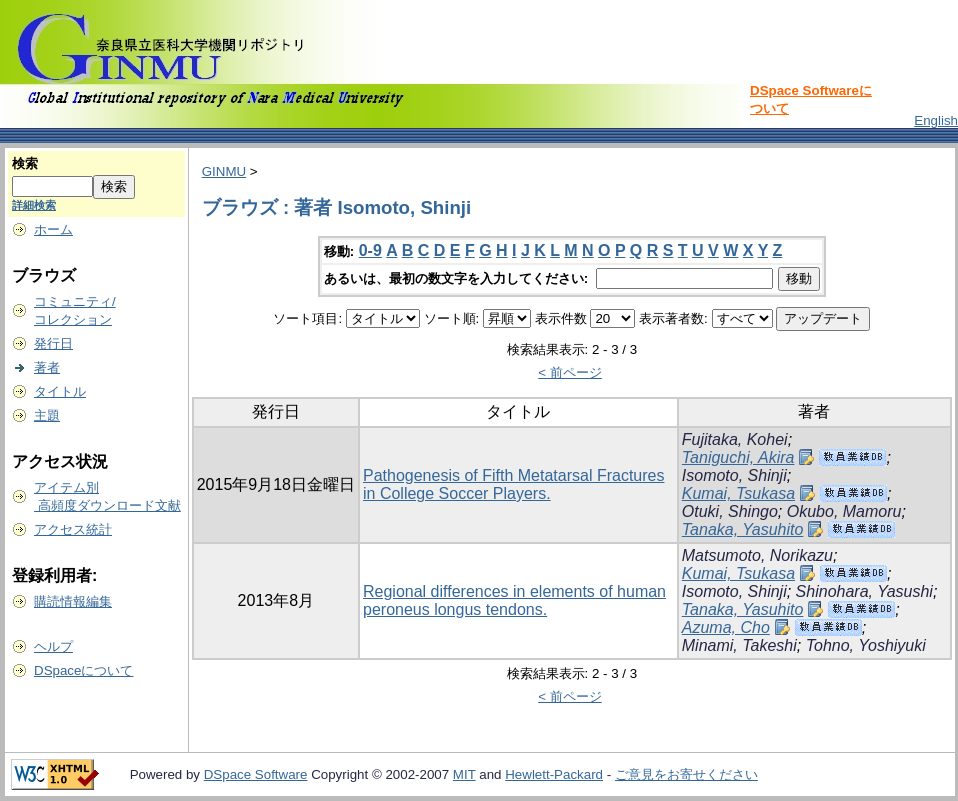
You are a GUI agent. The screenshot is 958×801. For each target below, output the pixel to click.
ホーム (53, 229)
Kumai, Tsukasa (738, 493)
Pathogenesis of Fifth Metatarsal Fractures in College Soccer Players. (513, 484)
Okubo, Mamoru (844, 511)
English (936, 120)
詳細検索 (34, 205)
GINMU (224, 171)
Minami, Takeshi (739, 645)
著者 (47, 367)
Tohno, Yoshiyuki (866, 645)
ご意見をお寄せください (686, 774)
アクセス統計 (73, 529)
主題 (47, 415)
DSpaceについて (83, 670)
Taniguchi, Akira (738, 457)
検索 (25, 163)
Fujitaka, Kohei (735, 439)
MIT (464, 774)
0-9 (370, 250)
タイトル (60, 391)
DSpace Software (256, 774)
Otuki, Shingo (730, 511)
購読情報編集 (73, 601)
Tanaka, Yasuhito (743, 529)
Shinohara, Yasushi (864, 591)
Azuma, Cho (726, 627)
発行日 (53, 343)
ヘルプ (53, 646)
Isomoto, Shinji (734, 475)
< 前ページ (570, 372)
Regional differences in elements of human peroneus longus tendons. (514, 600)
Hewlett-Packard (554, 774)
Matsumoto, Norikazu (757, 555)
